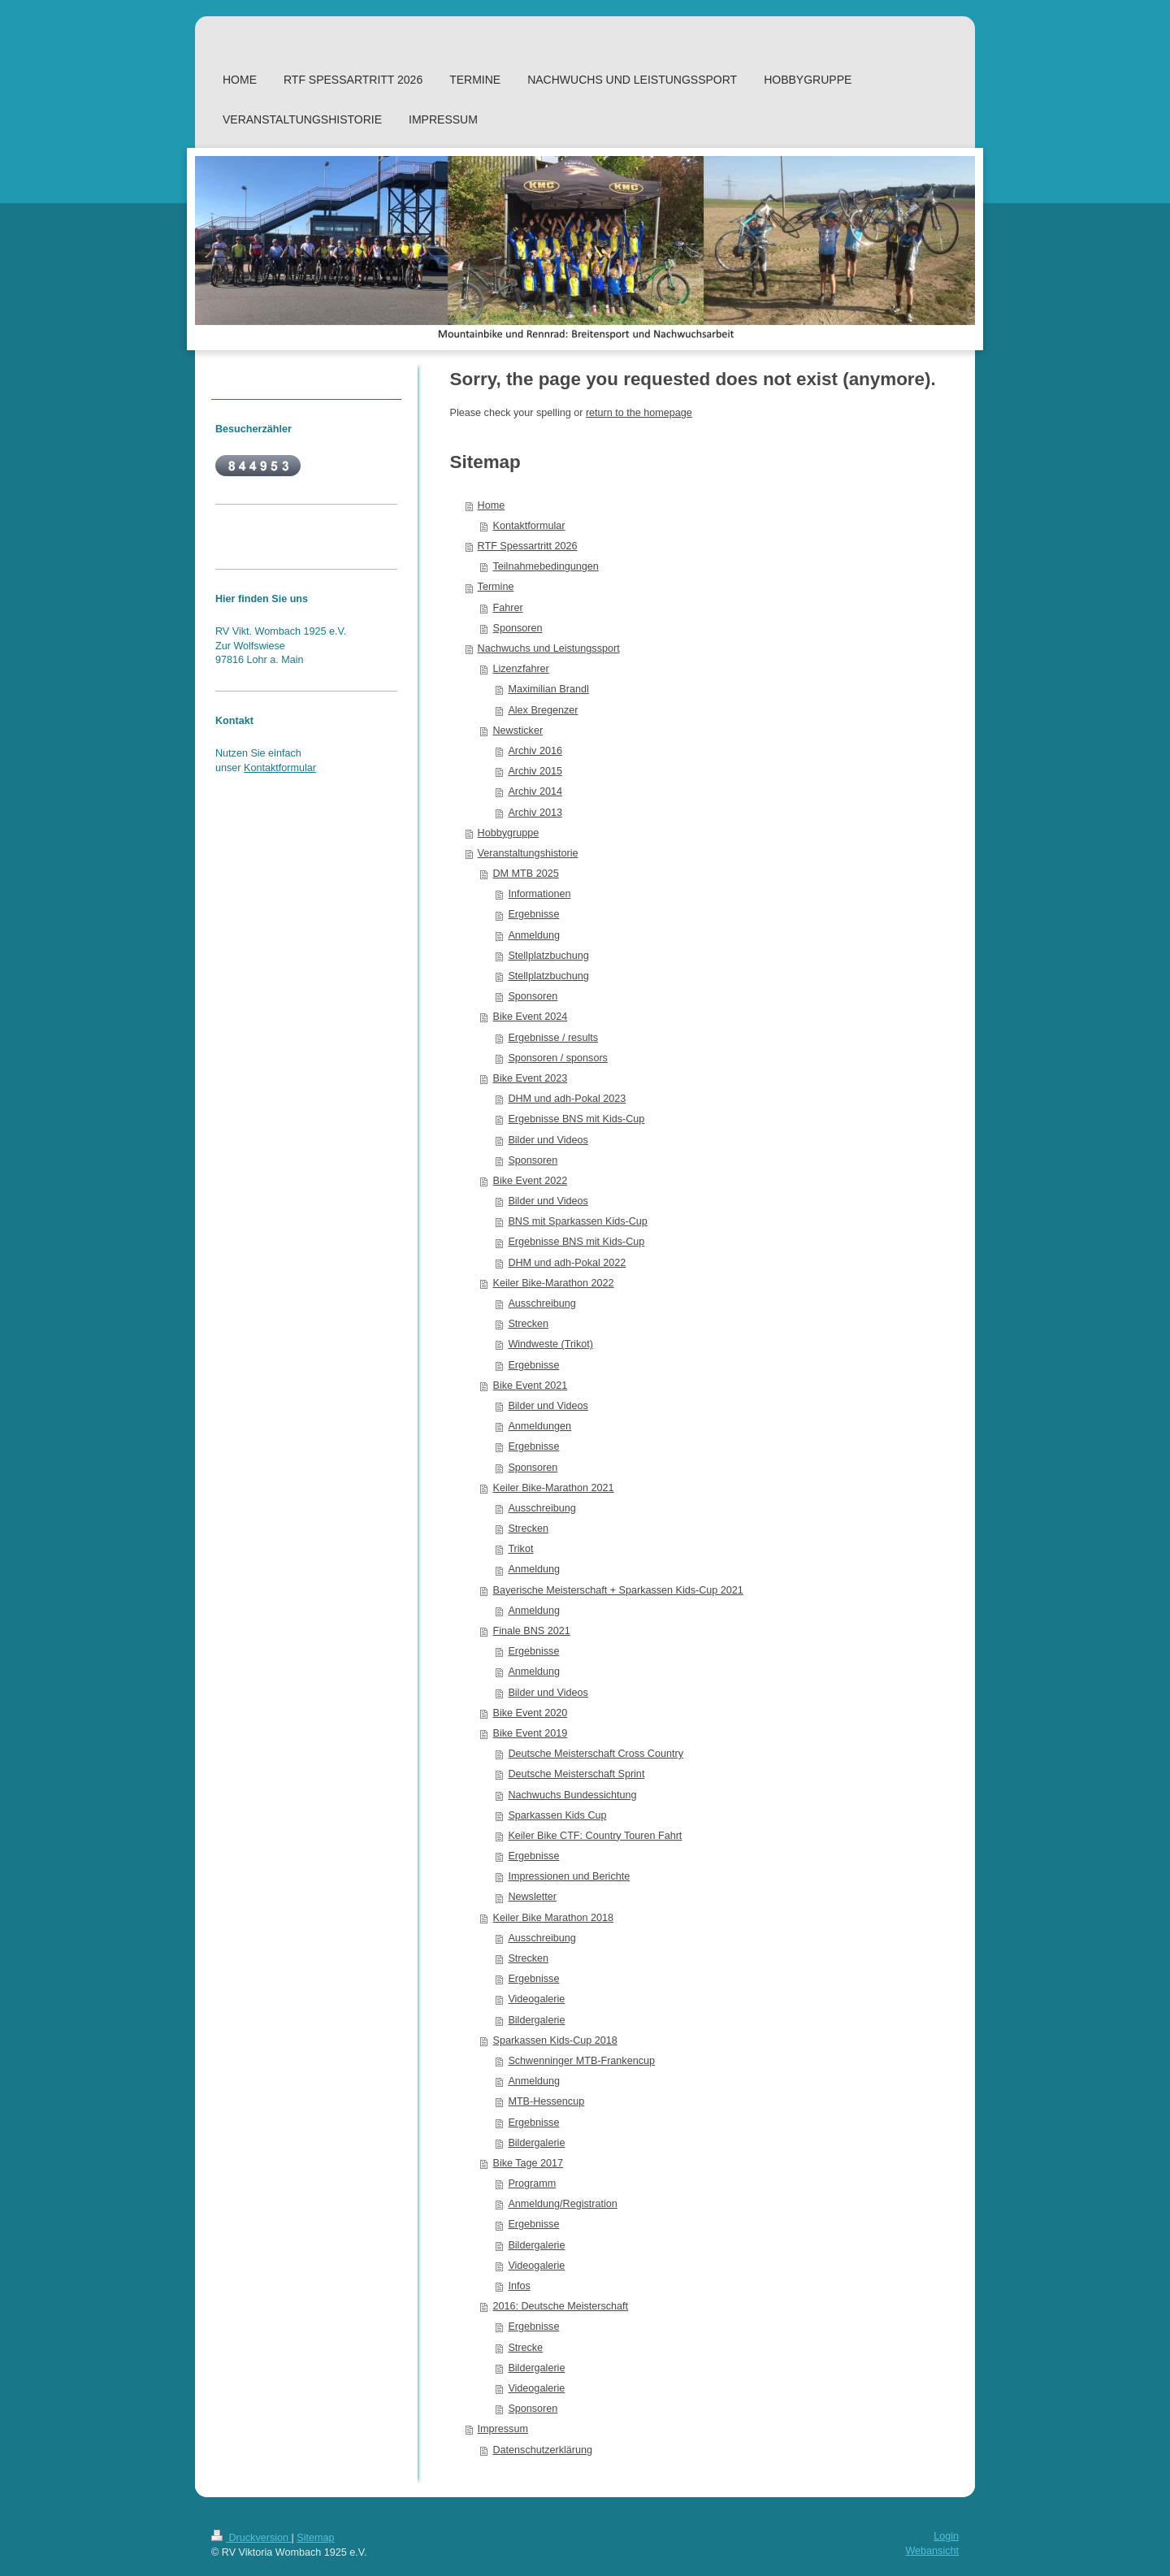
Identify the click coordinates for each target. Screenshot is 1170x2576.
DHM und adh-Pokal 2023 (567, 1098)
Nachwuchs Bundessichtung (572, 1795)
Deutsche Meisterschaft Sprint (576, 1774)
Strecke (525, 2347)
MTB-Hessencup (546, 2101)
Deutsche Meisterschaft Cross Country (595, 1753)
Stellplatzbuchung (548, 955)
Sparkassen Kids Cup (557, 1815)
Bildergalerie (536, 2020)
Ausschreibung (541, 1303)
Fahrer (508, 608)
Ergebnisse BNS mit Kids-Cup (576, 1119)
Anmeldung (534, 935)
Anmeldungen (539, 1426)
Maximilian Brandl (548, 689)
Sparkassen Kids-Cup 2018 (555, 2040)
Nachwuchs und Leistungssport (549, 648)
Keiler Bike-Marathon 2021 (553, 1488)
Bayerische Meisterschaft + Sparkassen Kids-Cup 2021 (618, 1590)
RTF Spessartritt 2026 (528, 546)
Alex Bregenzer (543, 710)
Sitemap (315, 2537)
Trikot (520, 1549)
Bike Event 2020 (530, 1713)
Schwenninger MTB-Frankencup (581, 2060)
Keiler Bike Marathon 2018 (553, 1917)
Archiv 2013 (535, 812)
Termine (496, 586)
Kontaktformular (529, 525)
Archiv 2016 (535, 751)
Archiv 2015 (535, 771)
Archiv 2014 (535, 791)
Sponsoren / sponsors (558, 1058)
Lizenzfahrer (521, 668)
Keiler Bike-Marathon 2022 (553, 1283)
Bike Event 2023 (530, 1078)
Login (946, 2536)
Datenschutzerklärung (543, 2450)
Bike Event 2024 (530, 1016)
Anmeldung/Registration (562, 2204)
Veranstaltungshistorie (528, 853)
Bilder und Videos (548, 1140)
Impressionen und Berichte (569, 1876)
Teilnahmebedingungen (546, 566)
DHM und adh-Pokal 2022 (567, 1262)
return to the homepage (639, 412)
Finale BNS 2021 (531, 1631)
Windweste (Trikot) (550, 1344)
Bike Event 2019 (530, 1733)
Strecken (528, 1323)
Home (491, 505)
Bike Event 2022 (530, 1180)
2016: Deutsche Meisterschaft (561, 2306)
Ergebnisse (533, 914)
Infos (519, 2286)
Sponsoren (518, 628)
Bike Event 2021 (530, 1385)
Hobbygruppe (509, 833)
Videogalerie (536, 1999)
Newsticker (518, 730)
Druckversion (251, 2537)
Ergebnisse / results (553, 1037)
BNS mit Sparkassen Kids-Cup (577, 1221)
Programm (532, 2183)
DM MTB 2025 (526, 873)
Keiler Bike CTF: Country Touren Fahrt (595, 1835)
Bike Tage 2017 (528, 2163)
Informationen (539, 894)
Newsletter (532, 1896)
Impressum (503, 2429)
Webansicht (932, 2550)
